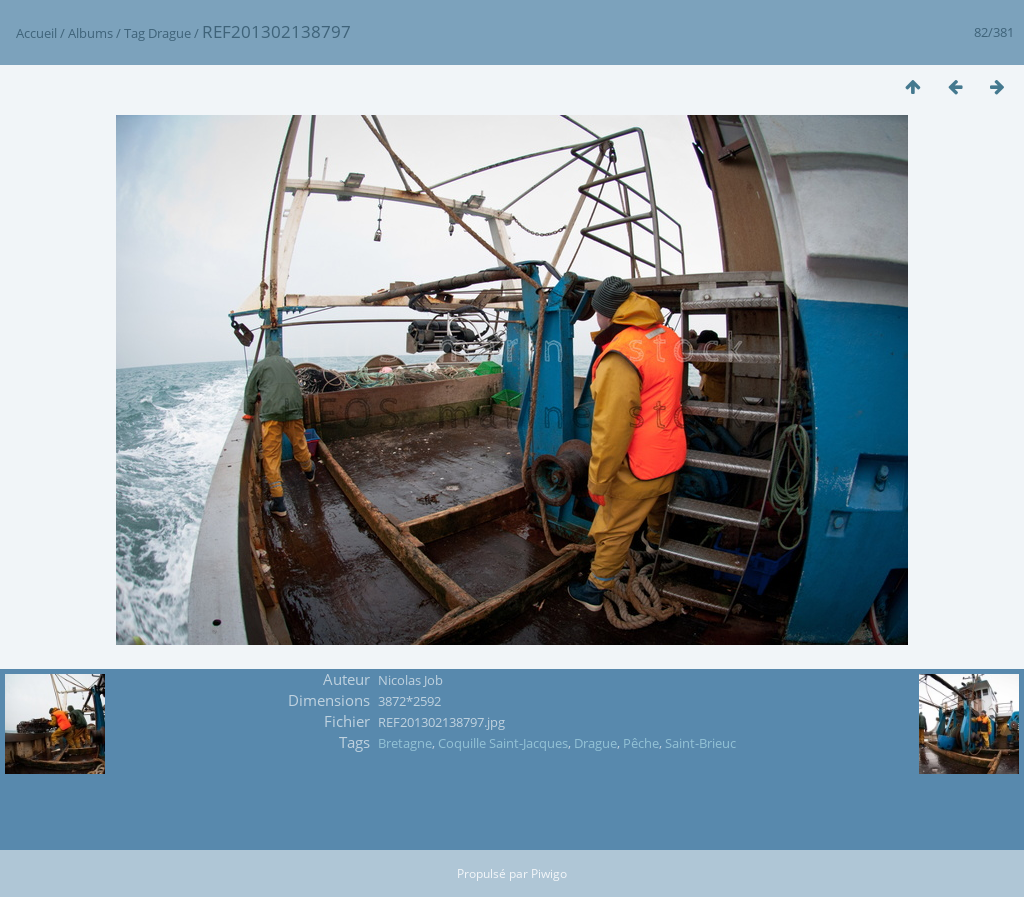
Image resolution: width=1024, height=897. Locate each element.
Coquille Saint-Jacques (503, 743)
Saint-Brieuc (700, 743)
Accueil (36, 33)
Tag (134, 33)
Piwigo (549, 873)
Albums (90, 33)
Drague (169, 33)
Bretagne (405, 743)
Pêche (641, 743)
